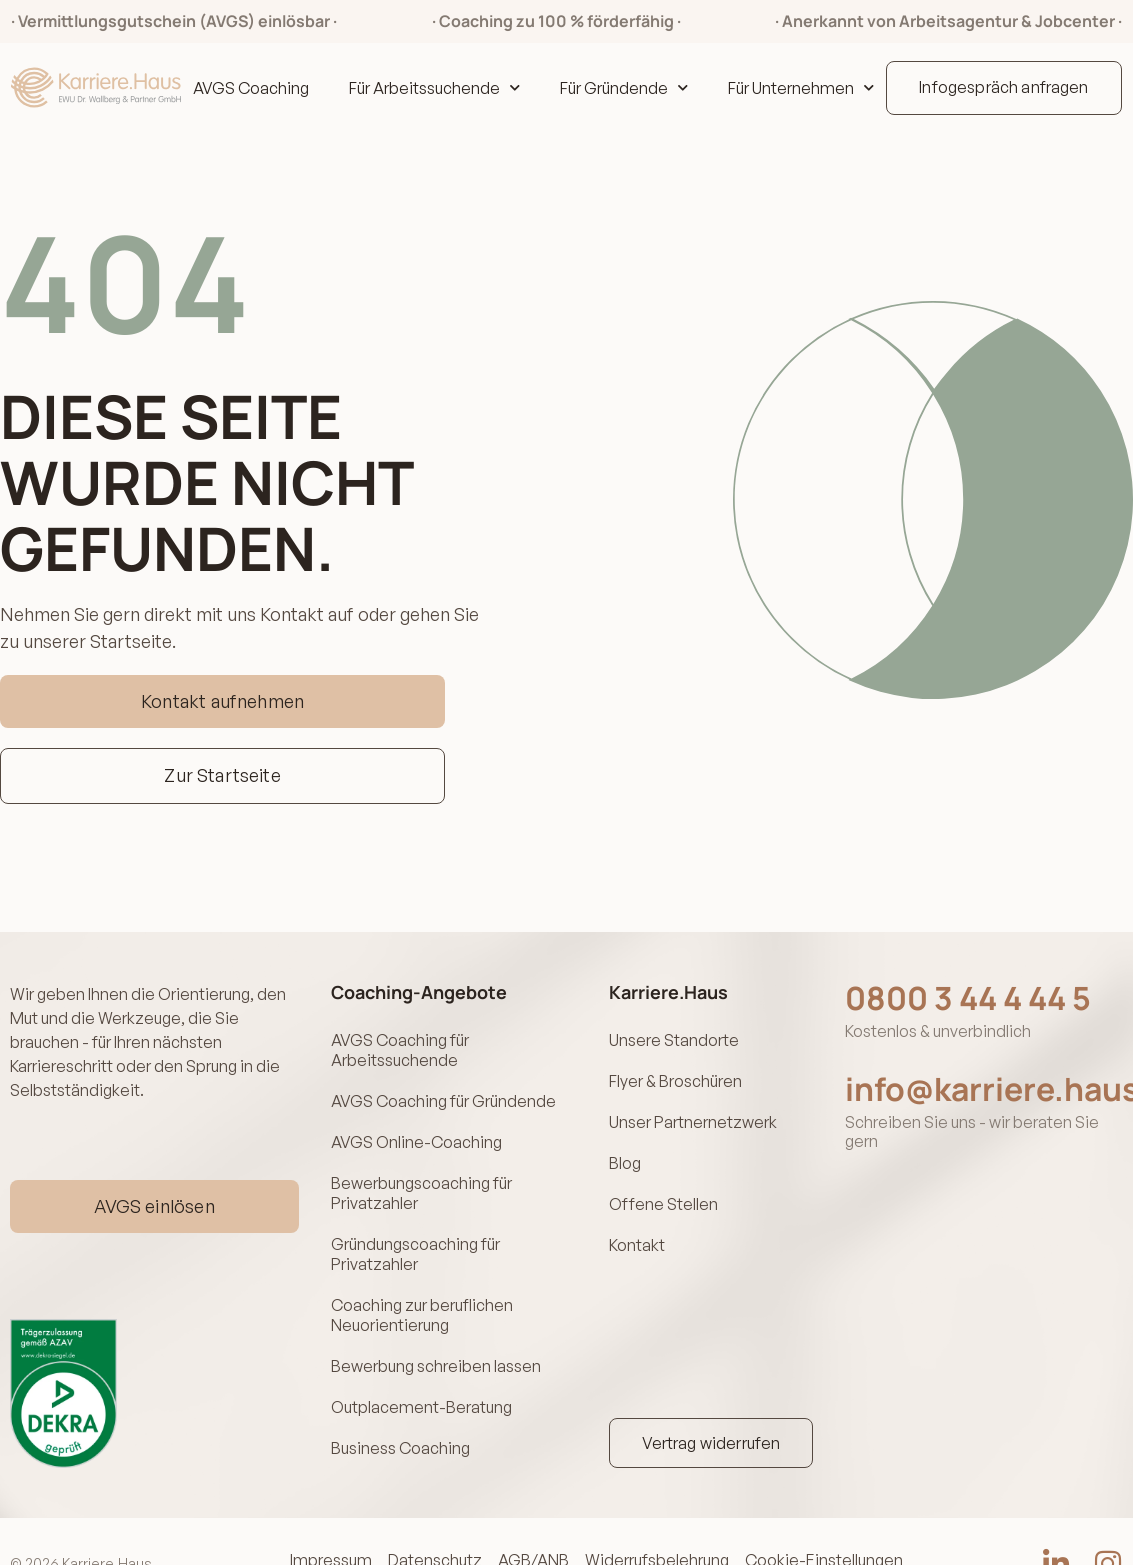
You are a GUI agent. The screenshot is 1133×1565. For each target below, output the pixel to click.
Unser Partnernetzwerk (693, 1109)
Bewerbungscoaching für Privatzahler (421, 1175)
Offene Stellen (663, 1181)
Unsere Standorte (674, 1037)
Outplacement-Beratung (421, 1369)
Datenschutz (437, 1515)
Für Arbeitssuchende (434, 88)
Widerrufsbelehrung (659, 1515)
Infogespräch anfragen (1003, 87)
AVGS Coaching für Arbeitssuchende (400, 1047)
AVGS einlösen (154, 1183)
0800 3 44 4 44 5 (968, 998)
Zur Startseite (222, 775)
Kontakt (637, 1217)
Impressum (333, 1515)
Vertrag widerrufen (711, 1398)
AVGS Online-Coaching (416, 1129)
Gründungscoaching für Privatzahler (415, 1231)
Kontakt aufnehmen (222, 701)
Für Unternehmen (801, 88)
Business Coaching (400, 1405)
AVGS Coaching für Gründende (443, 1093)
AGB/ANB (535, 1515)
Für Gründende (624, 88)
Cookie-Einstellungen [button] (826, 1515)
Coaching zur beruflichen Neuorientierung (422, 1287)
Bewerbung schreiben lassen (436, 1333)
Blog (625, 1145)
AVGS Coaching (251, 88)
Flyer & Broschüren (675, 1073)
